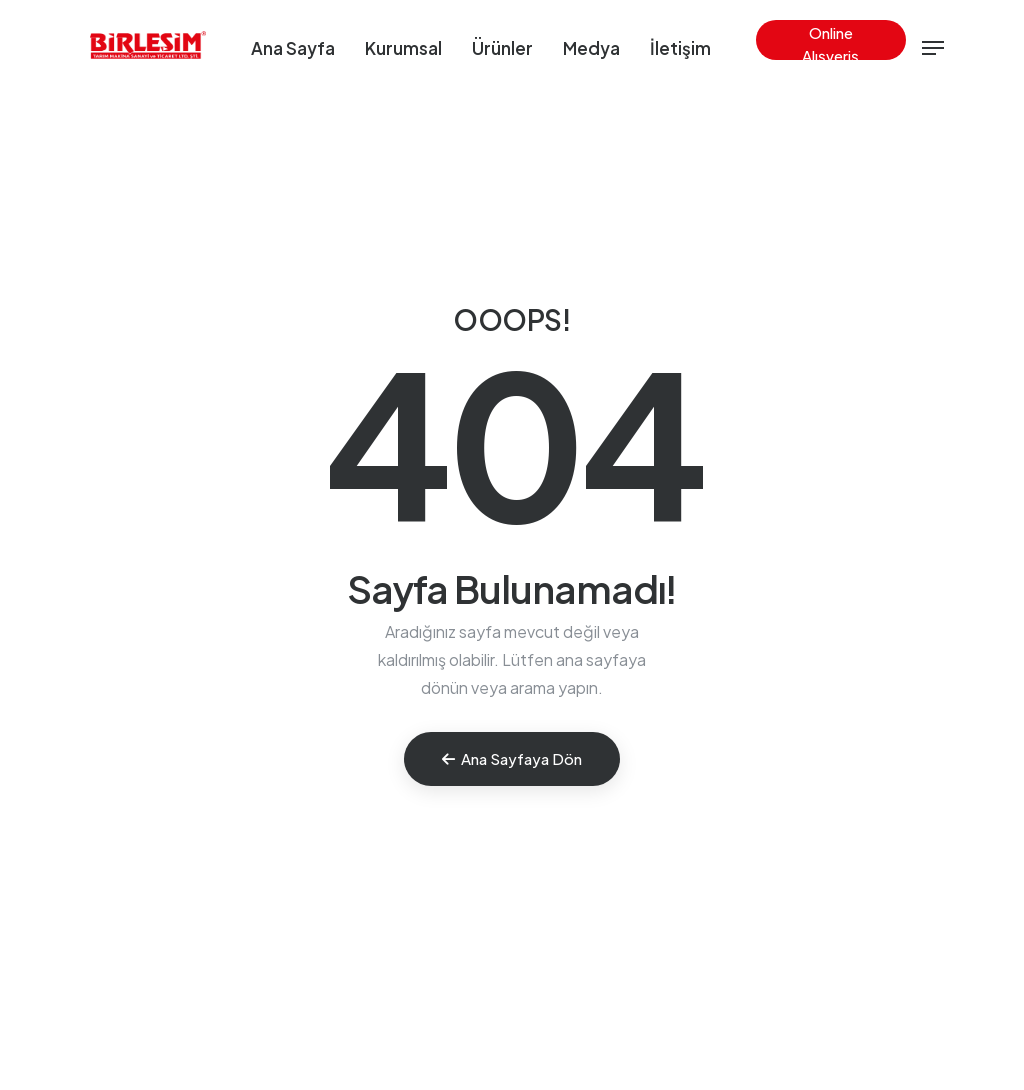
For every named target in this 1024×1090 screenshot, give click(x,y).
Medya (591, 48)
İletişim (680, 48)
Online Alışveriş (830, 41)
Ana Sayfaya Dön (512, 758)
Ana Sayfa (293, 48)
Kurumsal (403, 48)
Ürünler (502, 48)
